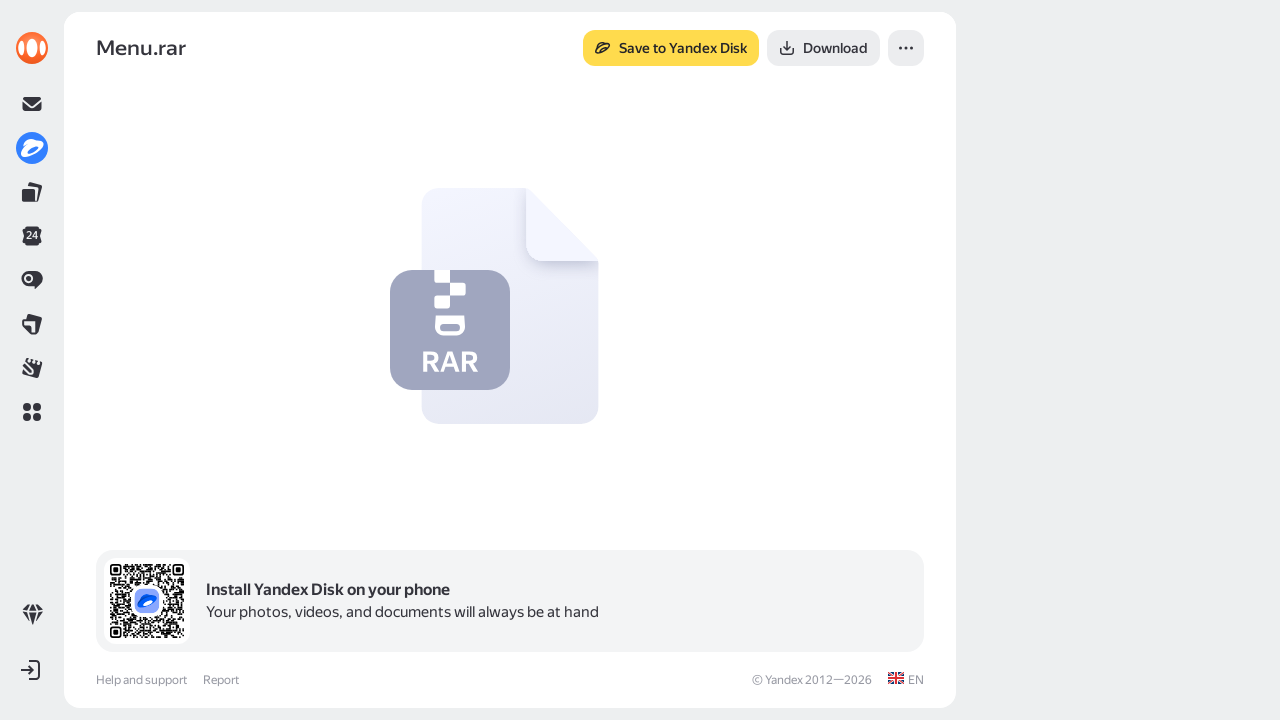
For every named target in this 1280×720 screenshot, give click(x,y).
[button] (32, 412)
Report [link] (221, 680)
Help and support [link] (141, 680)
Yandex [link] (784, 680)
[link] (32, 48)
